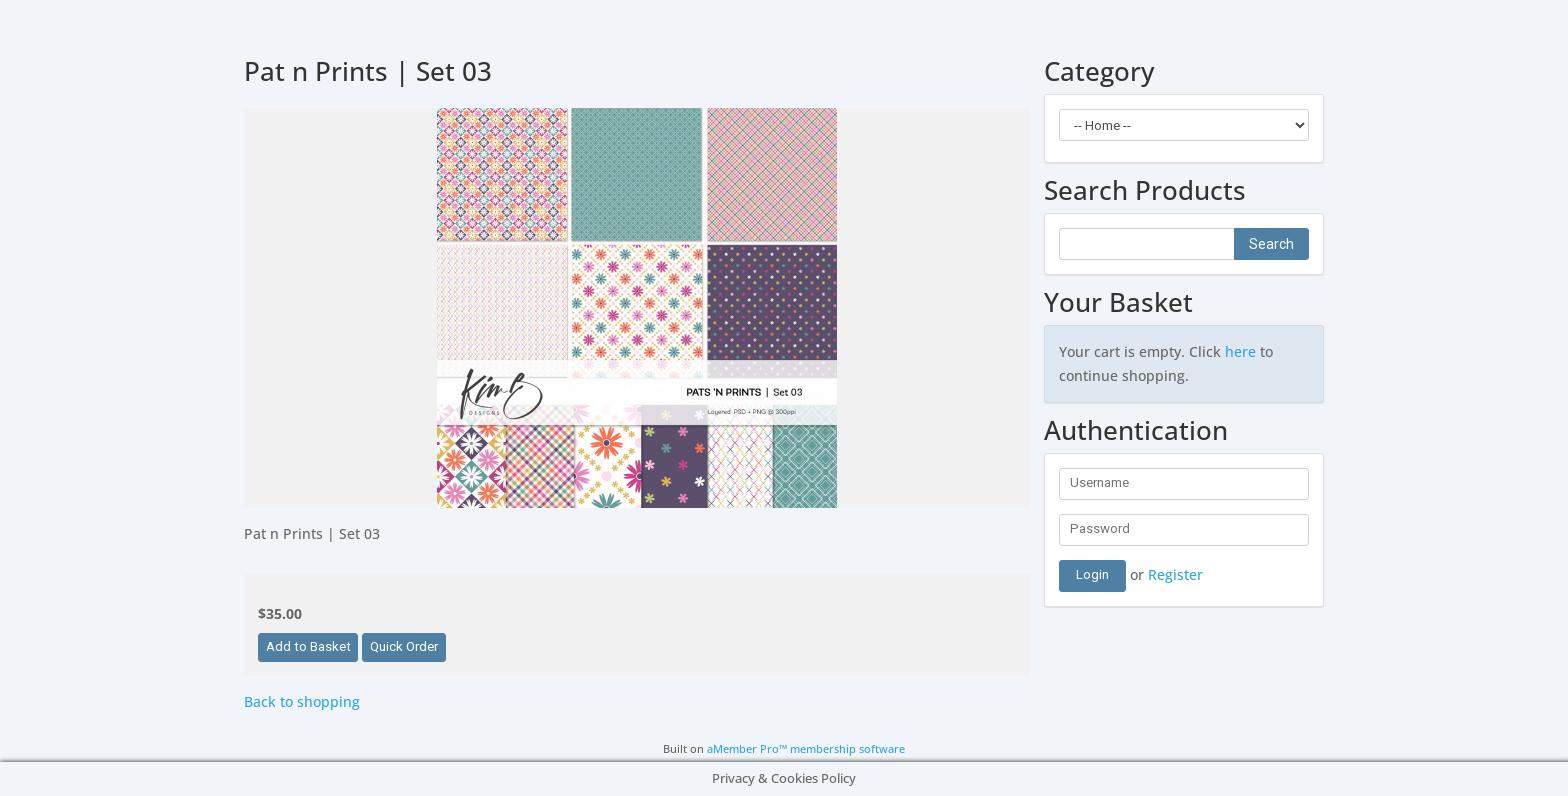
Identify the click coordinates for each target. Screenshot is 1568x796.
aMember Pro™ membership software (806, 749)
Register (1175, 573)
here (1240, 351)
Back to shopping (302, 701)
